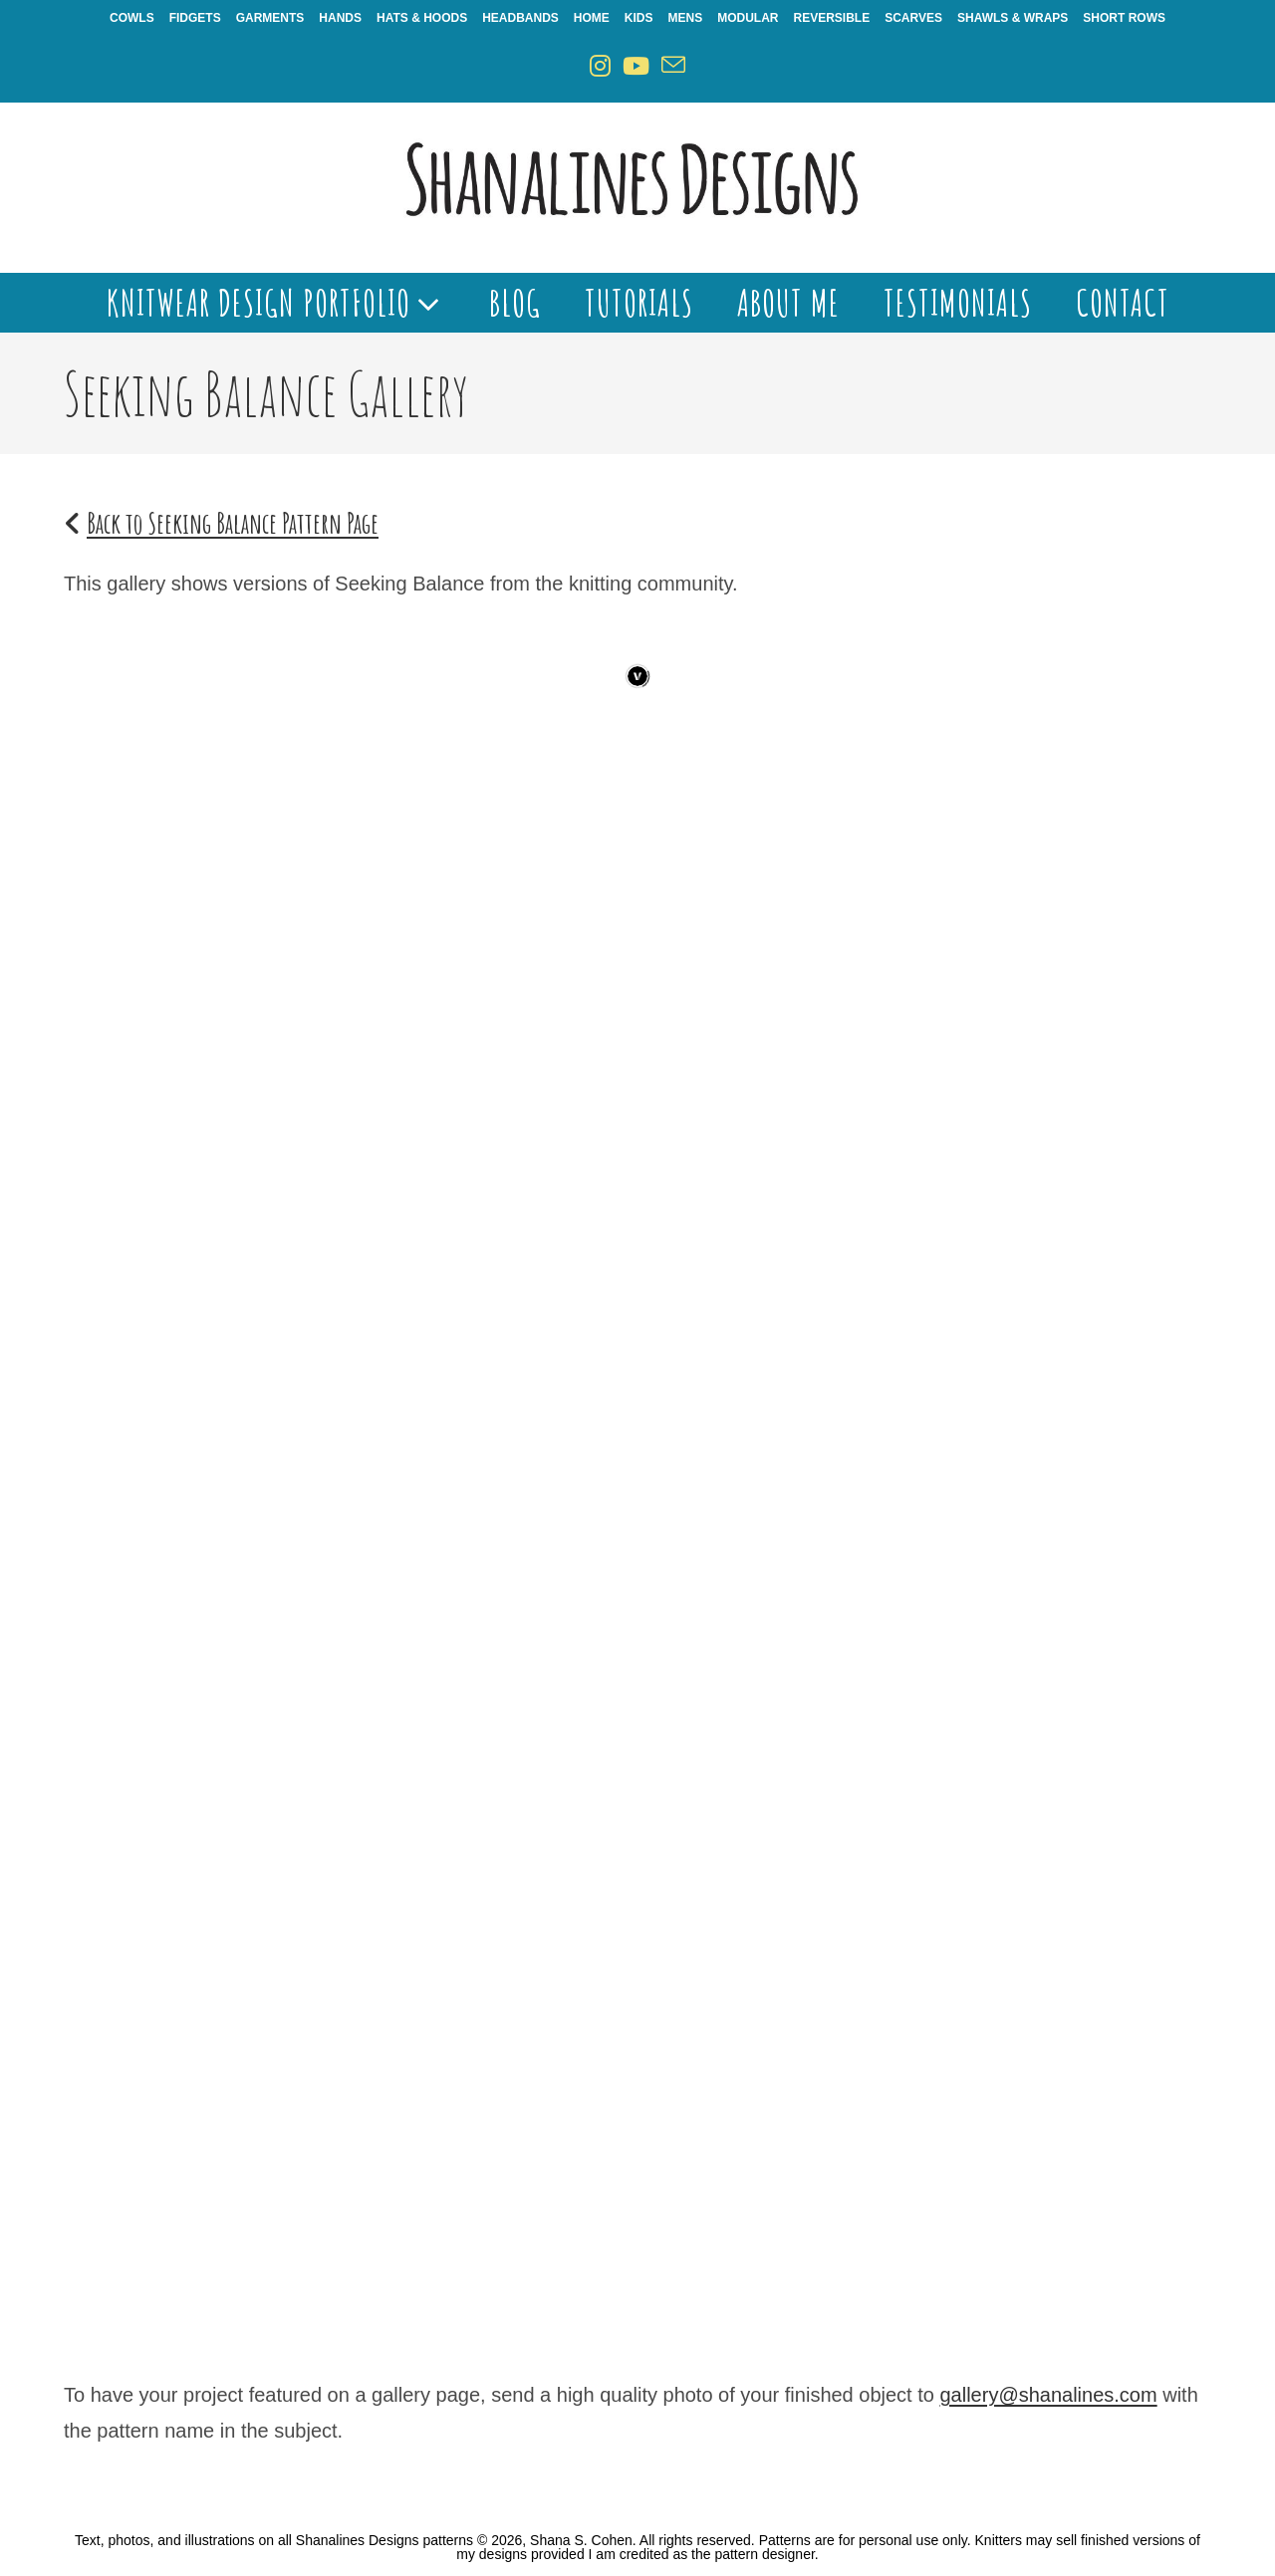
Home (592, 18)
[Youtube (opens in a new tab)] (636, 66)
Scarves (913, 18)
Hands (340, 18)
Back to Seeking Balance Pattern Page (233, 523)
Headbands (520, 18)
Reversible (832, 18)
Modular (747, 18)
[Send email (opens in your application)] (673, 66)
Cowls (132, 18)
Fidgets (195, 18)
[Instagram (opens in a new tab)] (600, 66)
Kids (639, 18)
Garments (270, 18)
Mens (685, 18)
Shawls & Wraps (1012, 18)
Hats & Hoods (422, 18)
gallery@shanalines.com (1047, 2395)
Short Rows (1124, 18)
